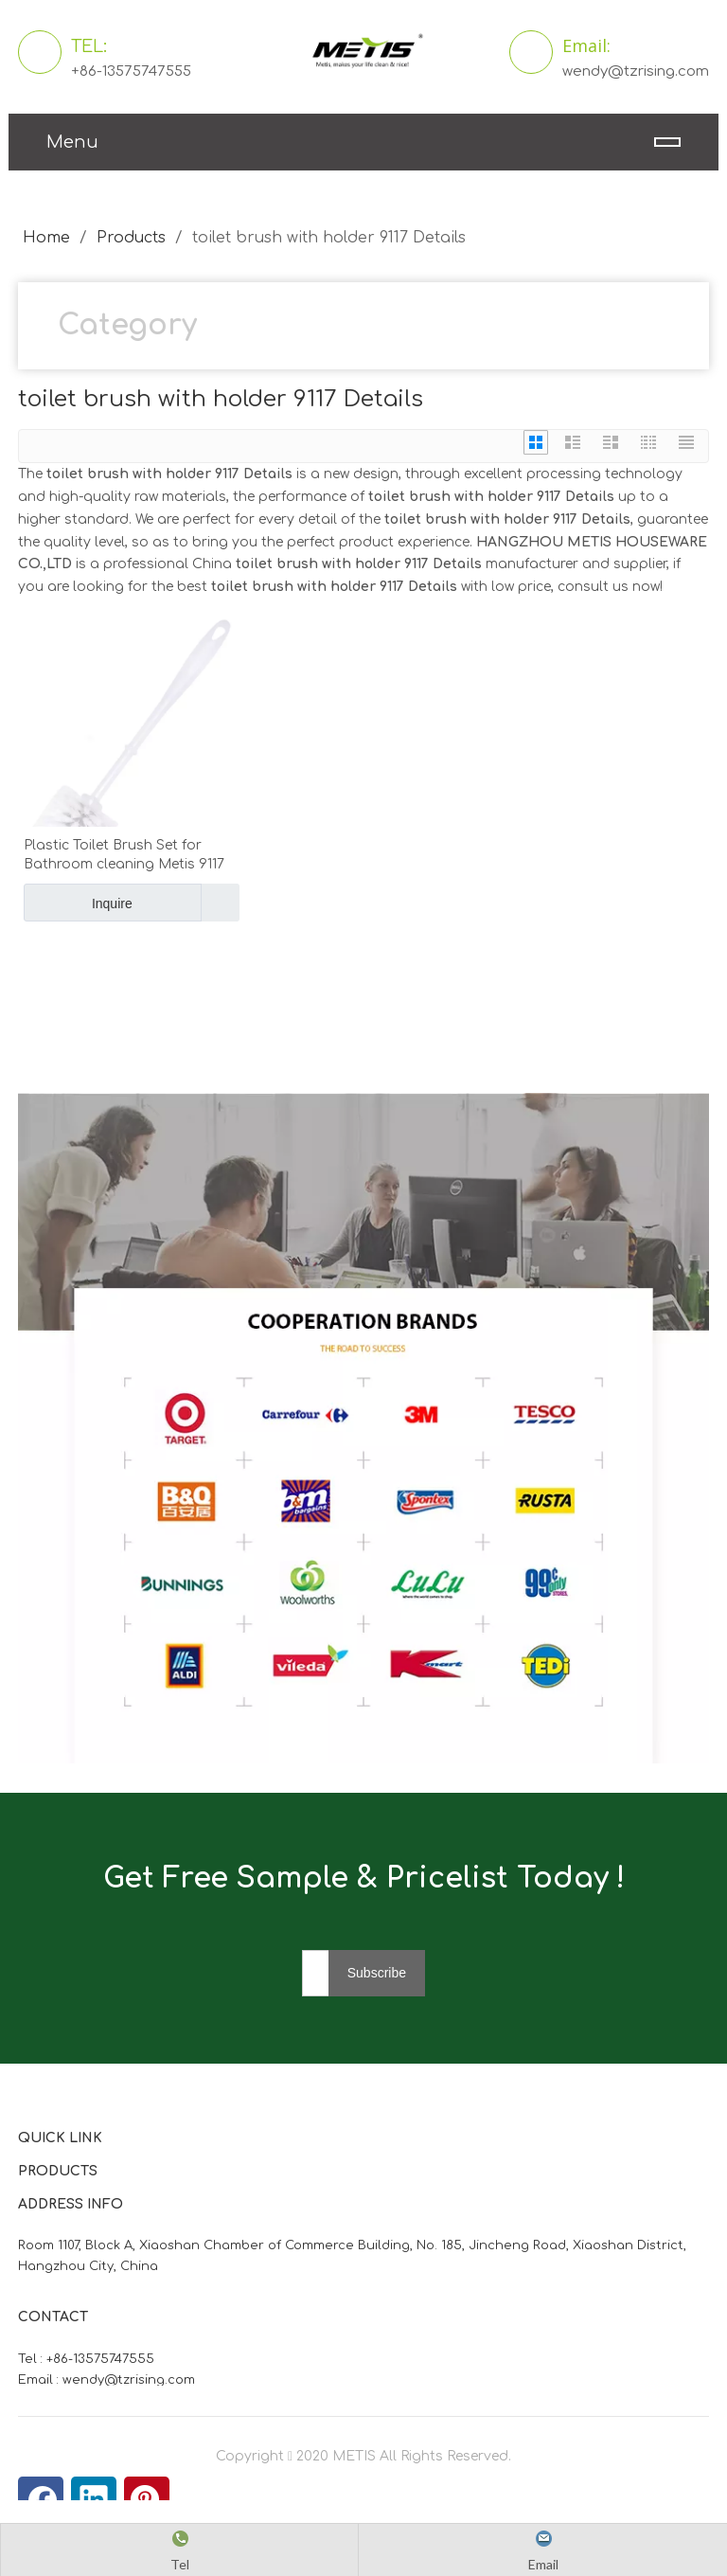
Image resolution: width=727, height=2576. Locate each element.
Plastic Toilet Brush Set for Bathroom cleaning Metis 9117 (124, 854)
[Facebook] (40, 2499)
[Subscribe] (376, 1973)
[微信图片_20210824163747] (363, 1428)
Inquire (78, 902)
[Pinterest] (146, 2499)
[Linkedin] (93, 2499)
